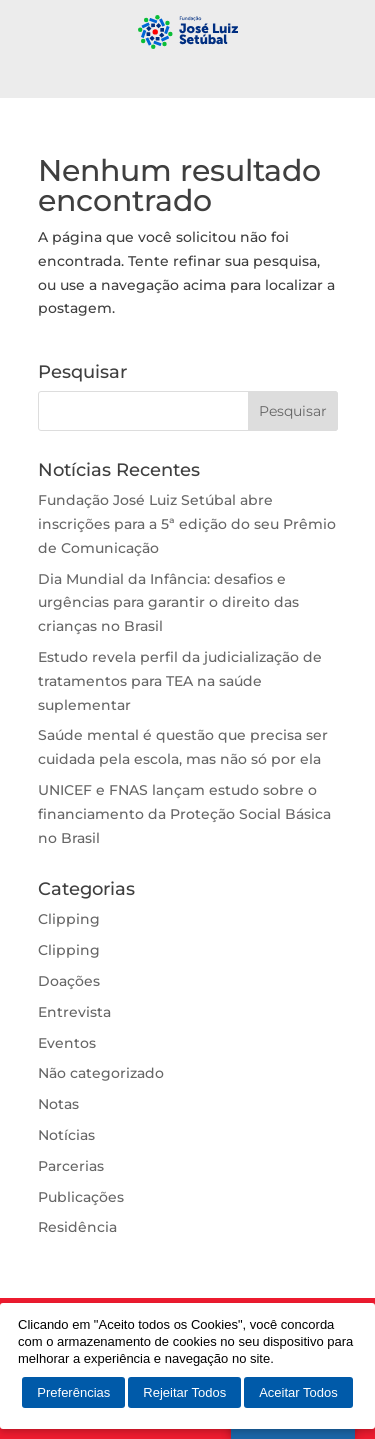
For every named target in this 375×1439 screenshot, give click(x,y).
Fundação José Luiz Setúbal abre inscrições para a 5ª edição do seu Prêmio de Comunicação (187, 524)
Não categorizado (101, 1073)
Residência (77, 1227)
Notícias (66, 1135)
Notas (58, 1104)
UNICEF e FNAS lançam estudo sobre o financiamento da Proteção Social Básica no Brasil (184, 814)
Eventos (67, 1043)
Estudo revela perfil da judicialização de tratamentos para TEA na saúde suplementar (180, 681)
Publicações (81, 1197)
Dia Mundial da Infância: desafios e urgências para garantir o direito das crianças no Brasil (168, 603)
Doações (69, 981)
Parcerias (71, 1166)
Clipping (69, 919)
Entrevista (74, 1012)
